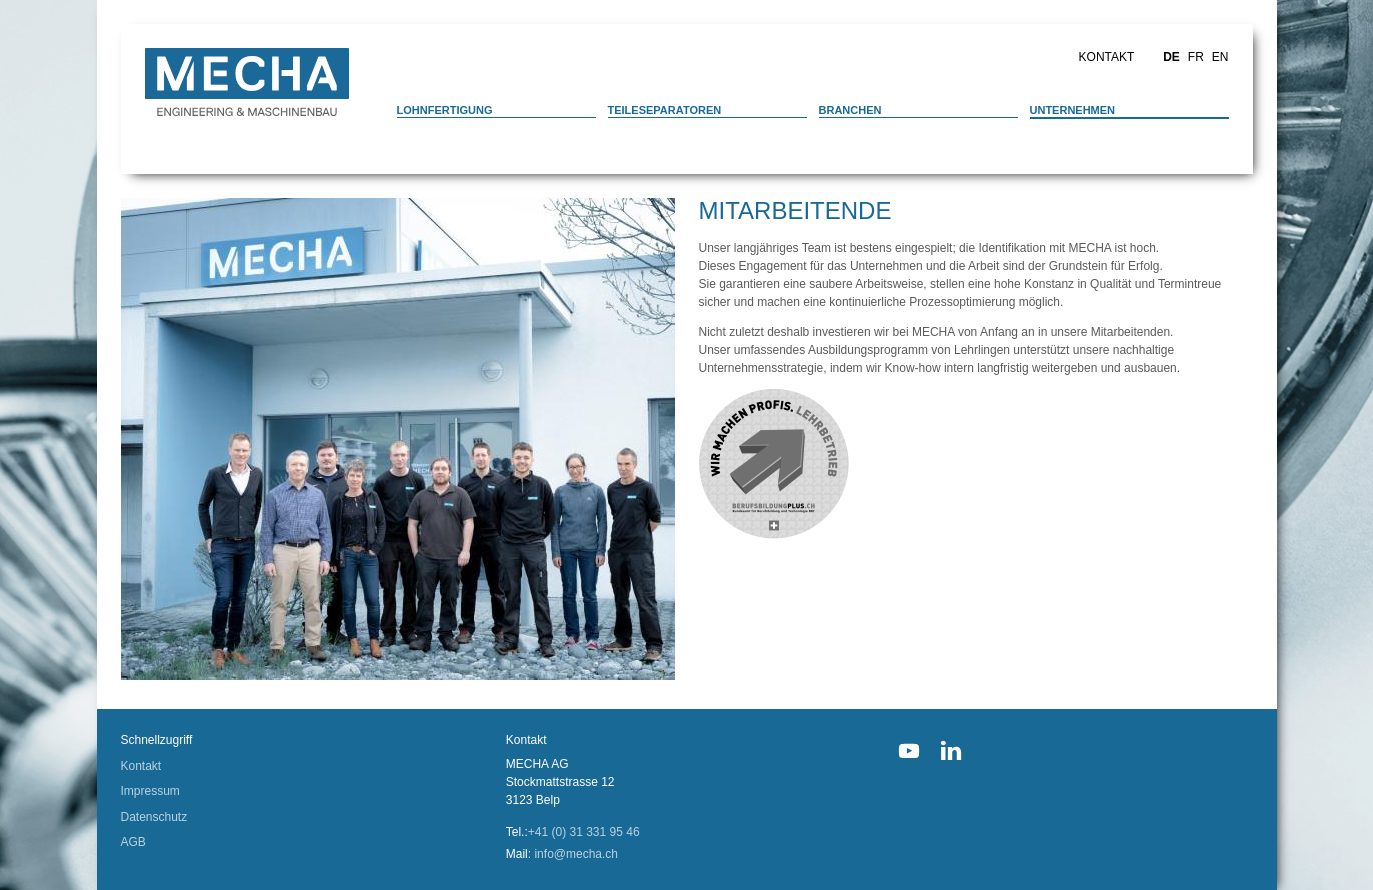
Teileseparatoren (665, 110)
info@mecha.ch (576, 854)
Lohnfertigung (445, 110)
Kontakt (1107, 57)
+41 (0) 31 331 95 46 (584, 832)
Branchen (850, 110)
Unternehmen (1073, 110)
